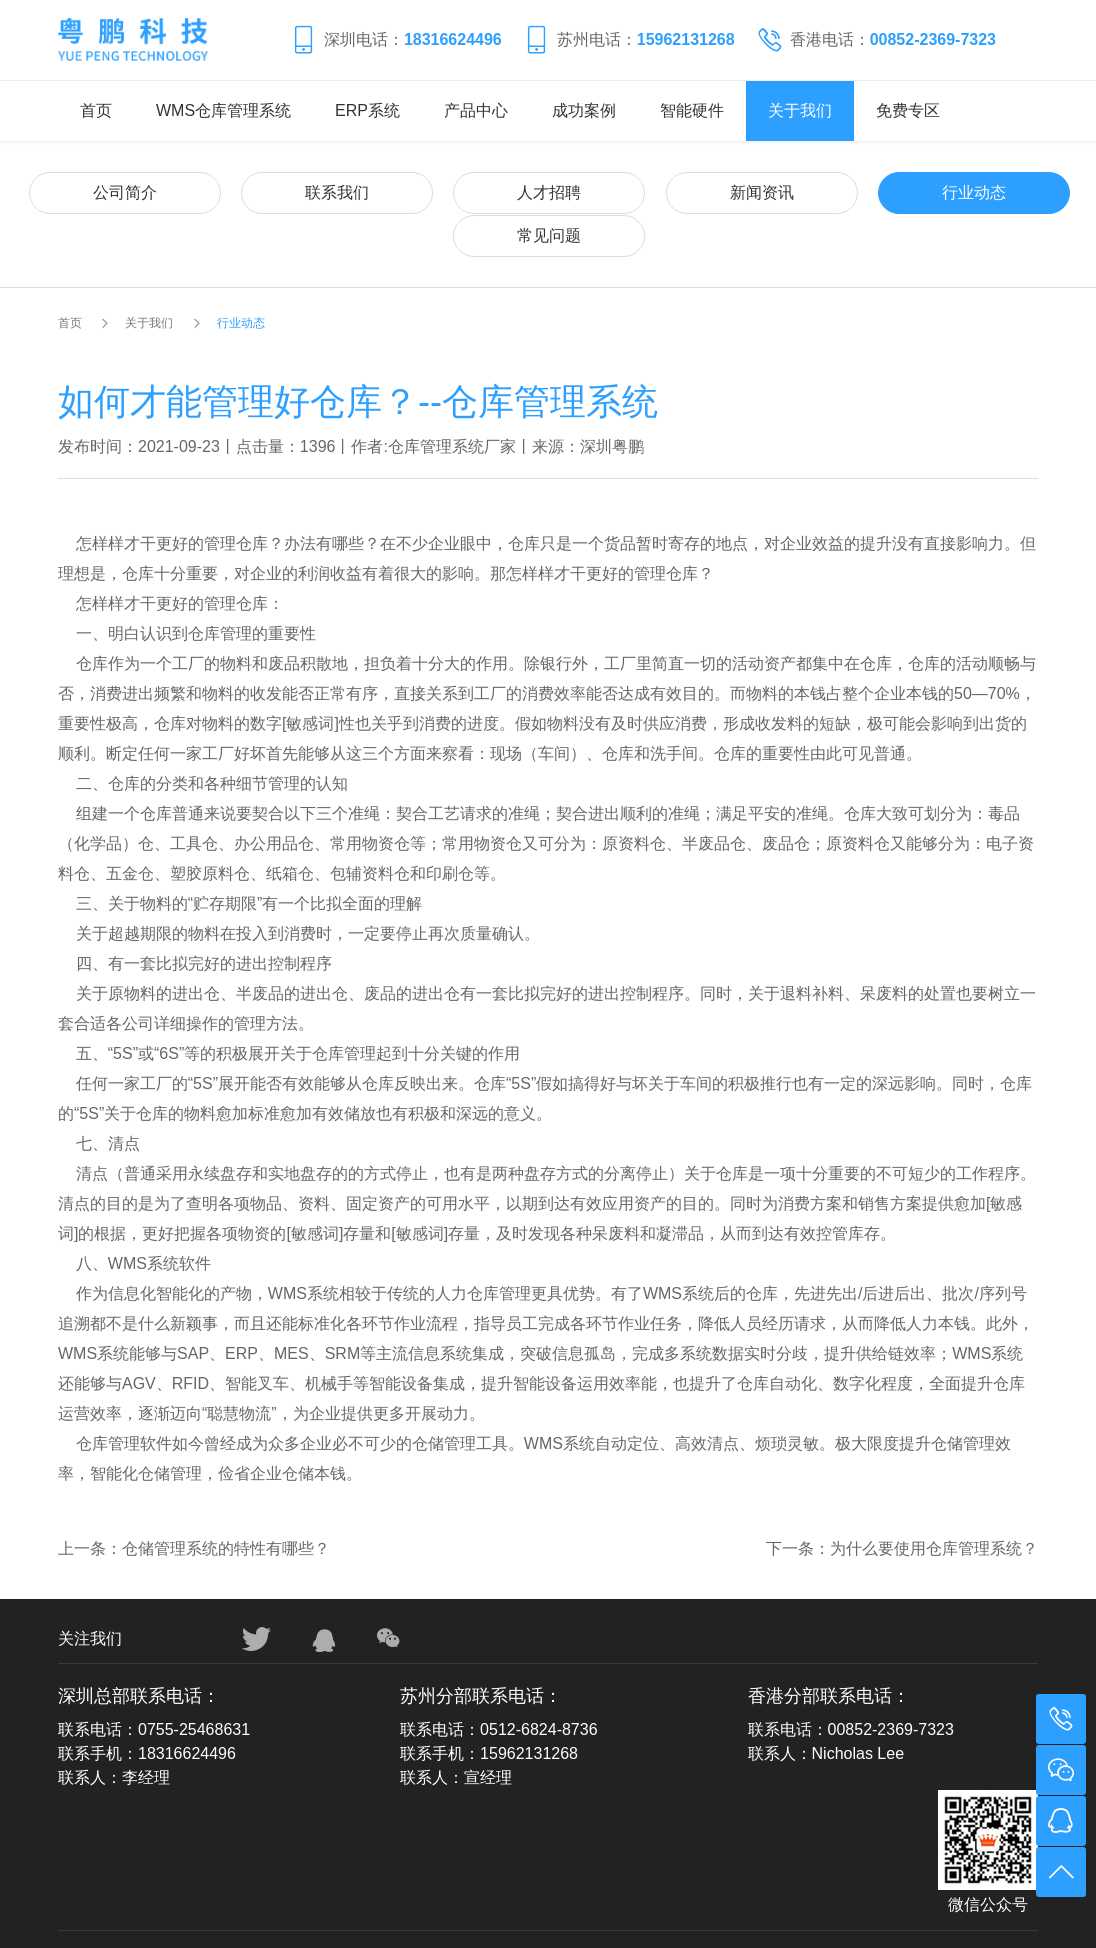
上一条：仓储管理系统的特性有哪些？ (194, 1504)
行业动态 (791, 191)
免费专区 (908, 110)
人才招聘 (467, 191)
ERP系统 (367, 110)
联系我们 (305, 191)
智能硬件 (692, 110)
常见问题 (953, 191)
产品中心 (476, 110)
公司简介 (143, 191)
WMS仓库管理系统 (223, 110)
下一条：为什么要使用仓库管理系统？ (902, 1504)
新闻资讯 (629, 191)
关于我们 (800, 110)
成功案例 (584, 110)
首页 (96, 110)
